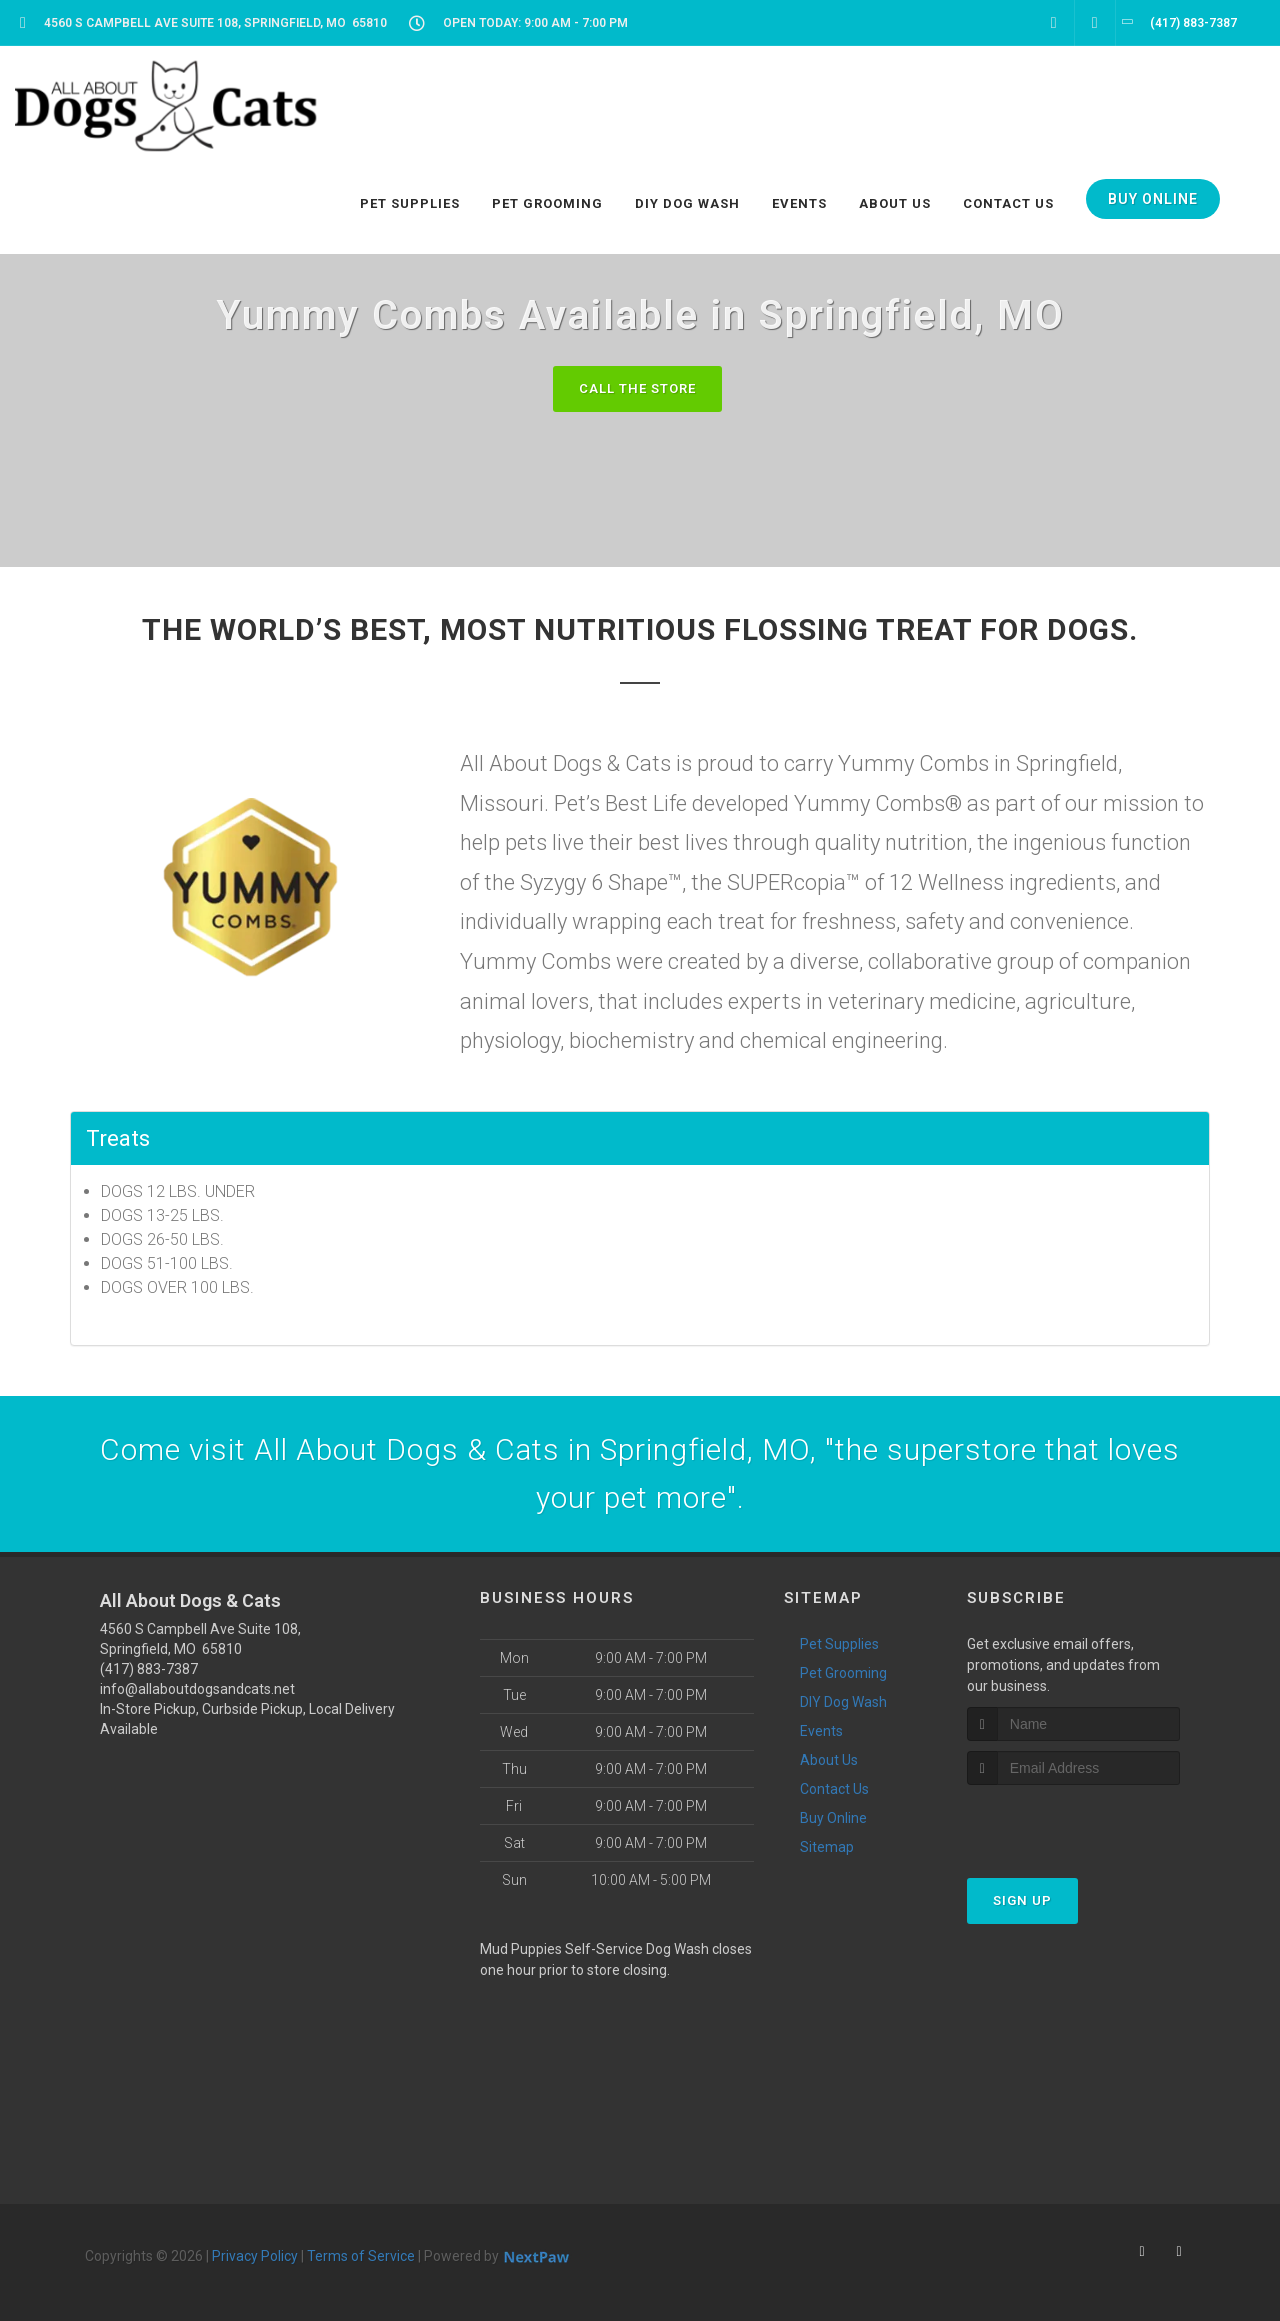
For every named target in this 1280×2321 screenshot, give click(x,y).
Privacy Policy (255, 2256)
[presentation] (1073, 1822)
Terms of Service (361, 2256)
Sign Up (1022, 1900)
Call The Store (637, 388)
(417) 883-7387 (149, 1669)
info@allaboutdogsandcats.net (197, 1689)
